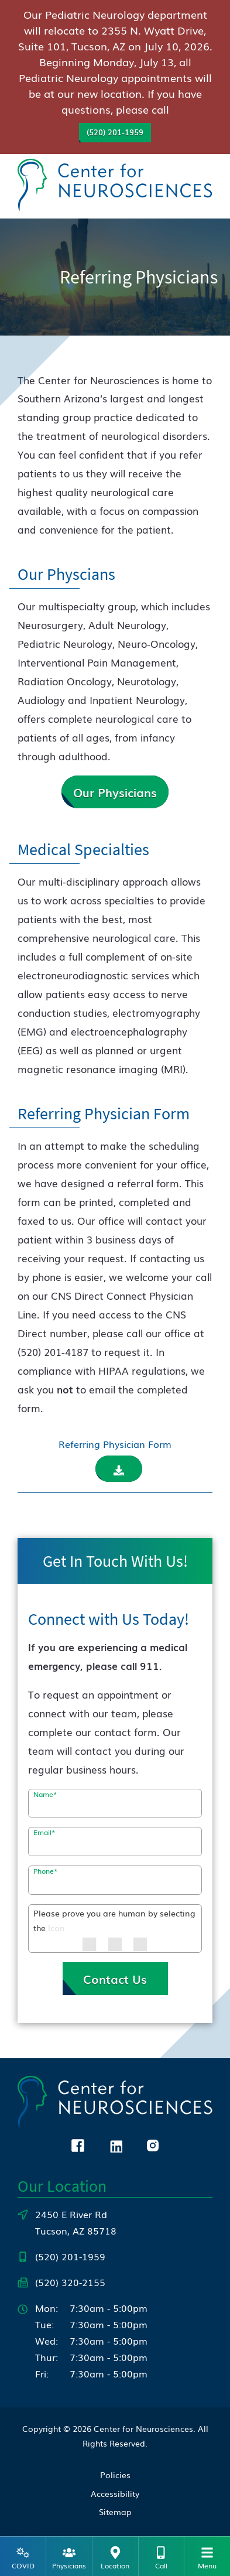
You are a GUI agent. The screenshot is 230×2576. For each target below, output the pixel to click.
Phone (45, 1870)
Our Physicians (115, 792)
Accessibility (115, 2493)
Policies (115, 2475)
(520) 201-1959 (115, 132)
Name (45, 1794)
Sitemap (115, 2511)
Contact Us (115, 1978)
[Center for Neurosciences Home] (115, 184)
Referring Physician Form (115, 1444)
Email (44, 1832)
